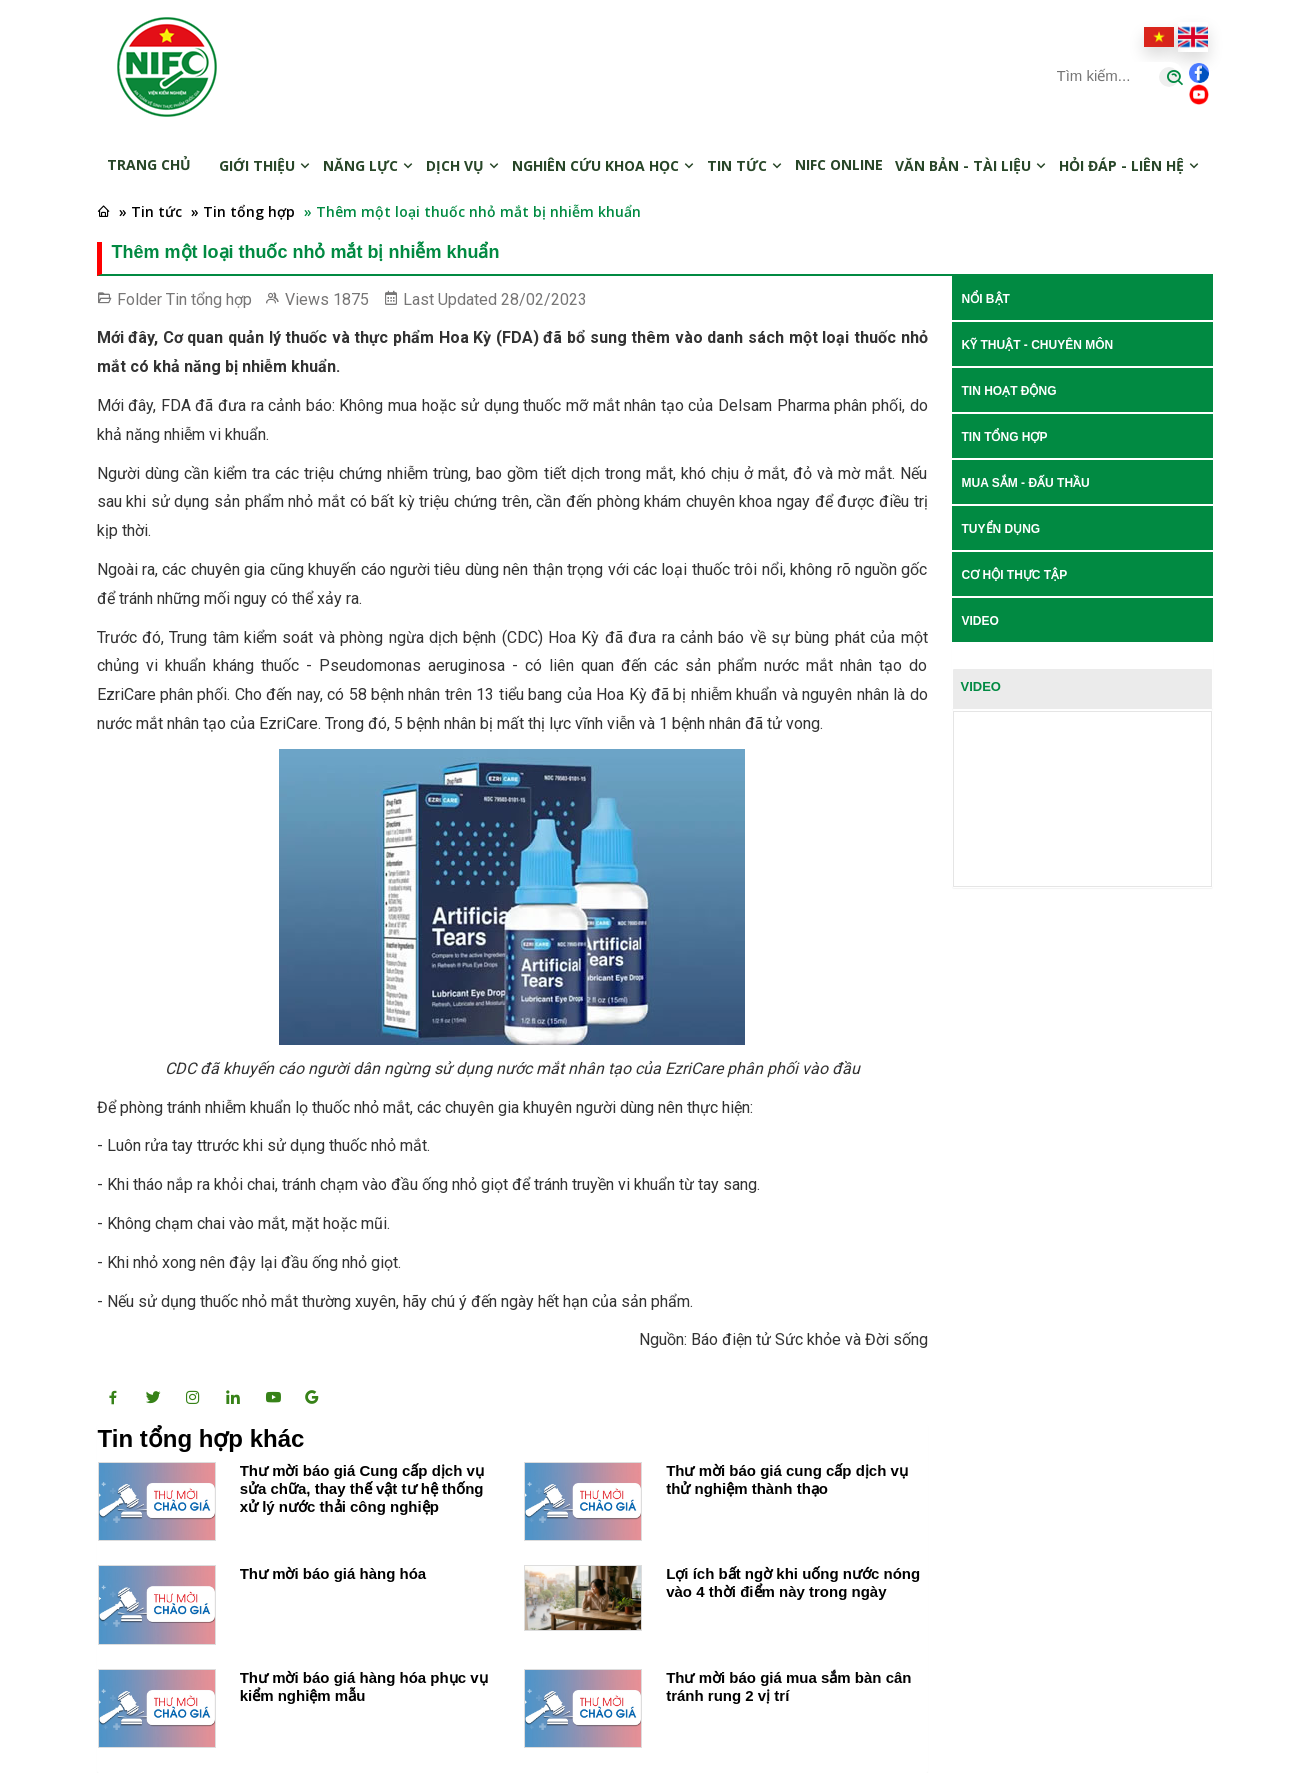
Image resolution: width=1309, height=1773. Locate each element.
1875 (351, 299)
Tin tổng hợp (209, 299)
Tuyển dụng (1001, 529)
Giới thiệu (265, 165)
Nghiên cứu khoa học (603, 165)
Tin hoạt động (1009, 391)
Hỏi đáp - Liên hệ (1129, 165)
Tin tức (745, 165)
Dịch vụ (463, 165)
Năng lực (368, 165)
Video (980, 621)
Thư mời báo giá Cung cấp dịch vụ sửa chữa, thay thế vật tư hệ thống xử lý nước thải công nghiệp (362, 1488)
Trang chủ (149, 164)
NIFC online (839, 164)
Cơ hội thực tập (1015, 575)
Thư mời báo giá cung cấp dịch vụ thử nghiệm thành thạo (787, 1479)
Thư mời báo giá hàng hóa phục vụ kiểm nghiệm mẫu (364, 1686)
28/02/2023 (544, 299)
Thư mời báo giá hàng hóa (333, 1573)
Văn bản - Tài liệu (971, 165)
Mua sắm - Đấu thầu (1026, 483)
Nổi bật (986, 299)
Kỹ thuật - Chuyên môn (1038, 345)
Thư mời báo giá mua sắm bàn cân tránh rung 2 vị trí (788, 1686)
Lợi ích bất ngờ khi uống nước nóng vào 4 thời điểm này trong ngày (793, 1582)
